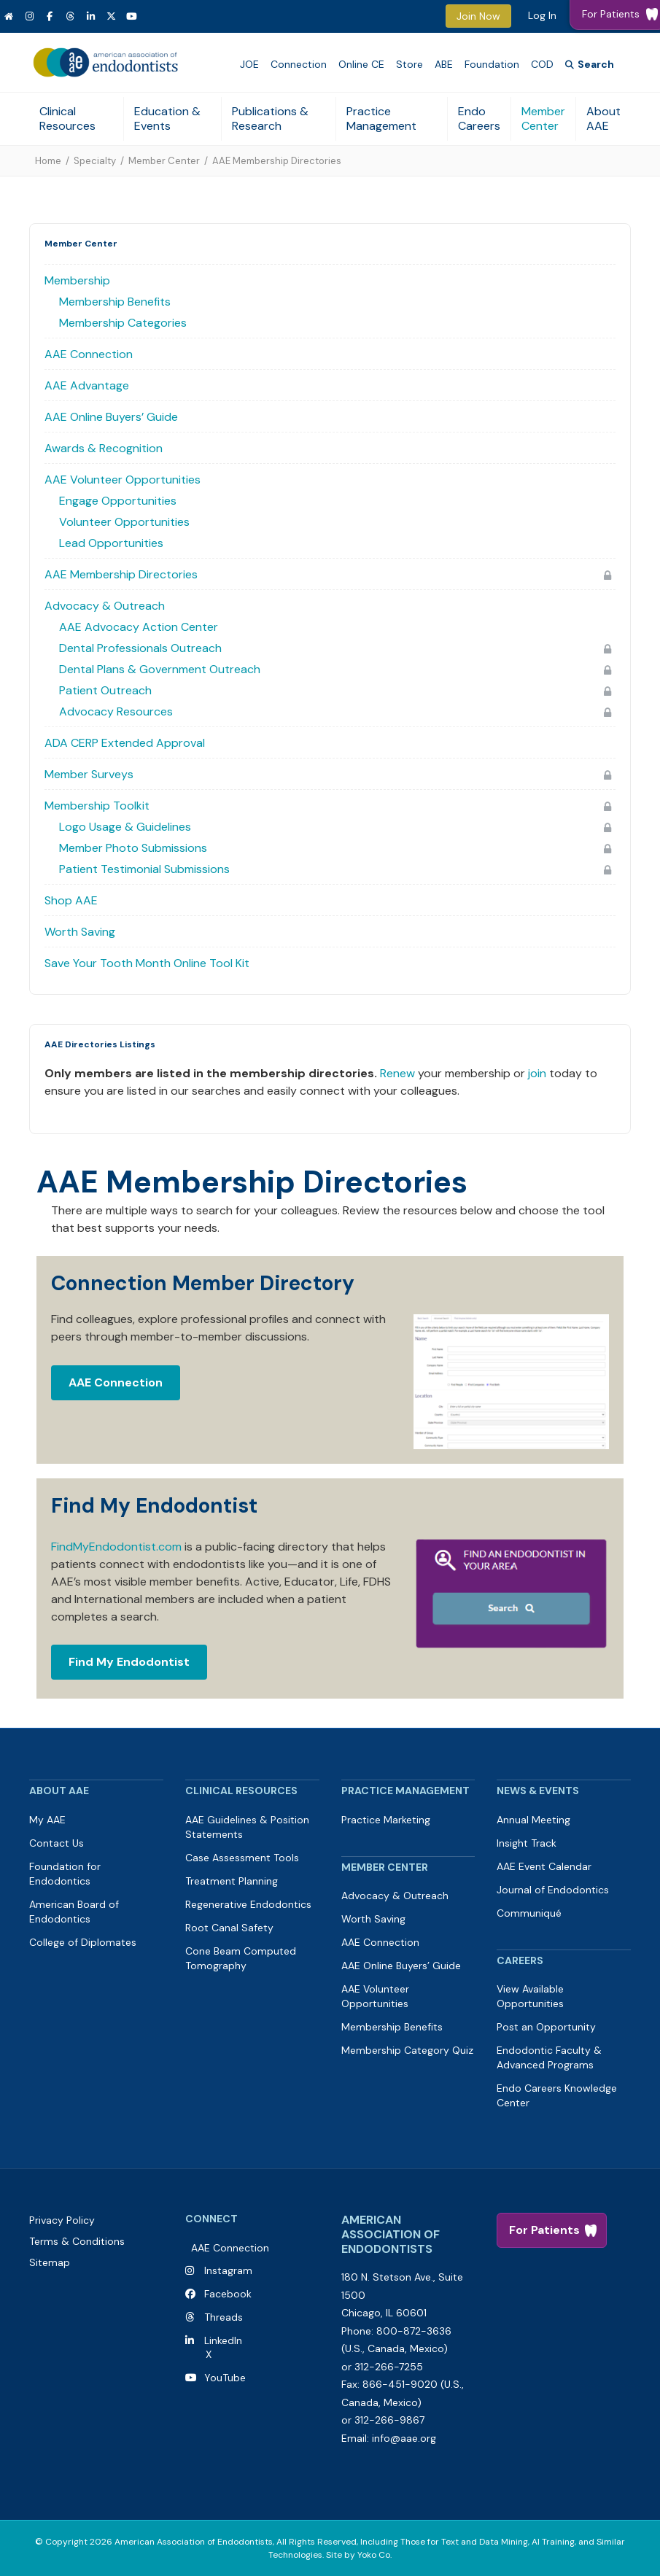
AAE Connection (88, 354)
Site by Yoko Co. (359, 2555)
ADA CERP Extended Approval (124, 742)
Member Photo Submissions (133, 848)
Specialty (95, 161)
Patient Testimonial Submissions (144, 869)
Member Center (543, 118)
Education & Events (167, 118)
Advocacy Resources (116, 711)
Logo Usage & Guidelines (125, 826)
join (537, 1073)
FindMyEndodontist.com (116, 1546)
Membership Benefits (115, 301)
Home (48, 161)
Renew (397, 1073)
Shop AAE (71, 900)
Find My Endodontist (129, 1661)
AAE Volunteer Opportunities (122, 479)
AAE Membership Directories (121, 574)
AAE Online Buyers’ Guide (111, 416)
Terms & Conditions (77, 2241)
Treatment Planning (231, 1881)
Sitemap (49, 2262)
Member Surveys (88, 774)
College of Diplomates (82, 1942)
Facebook (225, 2293)
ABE (444, 64)
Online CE (361, 64)
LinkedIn (220, 2340)
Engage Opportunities (117, 500)
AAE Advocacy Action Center (138, 627)
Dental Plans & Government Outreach (159, 669)
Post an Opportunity (546, 2026)
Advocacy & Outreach (104, 605)
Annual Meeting (533, 1819)
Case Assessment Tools (242, 1857)
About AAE (603, 118)
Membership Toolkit (97, 805)
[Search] (589, 64)
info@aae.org (404, 2438)
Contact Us (56, 1843)
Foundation (492, 64)
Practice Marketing (385, 1819)
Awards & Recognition (103, 448)
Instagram (228, 2270)
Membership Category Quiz (407, 2050)
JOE (249, 64)
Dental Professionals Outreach (140, 648)
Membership (77, 280)
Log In (542, 15)
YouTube (222, 2377)
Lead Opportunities (111, 543)
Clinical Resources (67, 118)
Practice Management (381, 118)
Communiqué (529, 1913)
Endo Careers (479, 118)
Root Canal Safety (229, 1927)
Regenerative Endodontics (248, 1904)
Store (409, 64)
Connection (299, 64)
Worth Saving (79, 931)
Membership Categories (123, 322)
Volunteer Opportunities (124, 521)
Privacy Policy (62, 2220)
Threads (223, 2317)
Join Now (478, 16)
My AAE (47, 1819)
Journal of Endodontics (553, 1889)
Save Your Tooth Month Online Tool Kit (146, 963)
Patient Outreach (105, 690)
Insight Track (526, 1843)
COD (542, 64)
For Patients (544, 2230)
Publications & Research (270, 118)
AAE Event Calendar (544, 1866)
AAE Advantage (86, 385)
